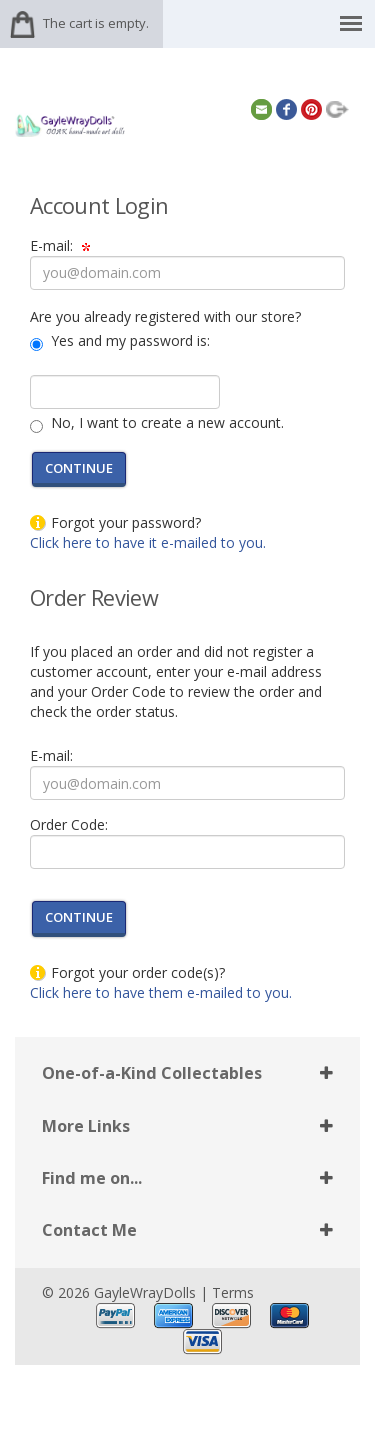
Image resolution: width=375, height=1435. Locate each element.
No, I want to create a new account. (165, 422)
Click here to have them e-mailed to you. (161, 992)
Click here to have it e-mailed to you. (148, 542)
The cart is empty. (96, 23)
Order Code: (69, 824)
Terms (233, 1292)
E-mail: (60, 245)
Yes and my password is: (128, 340)
